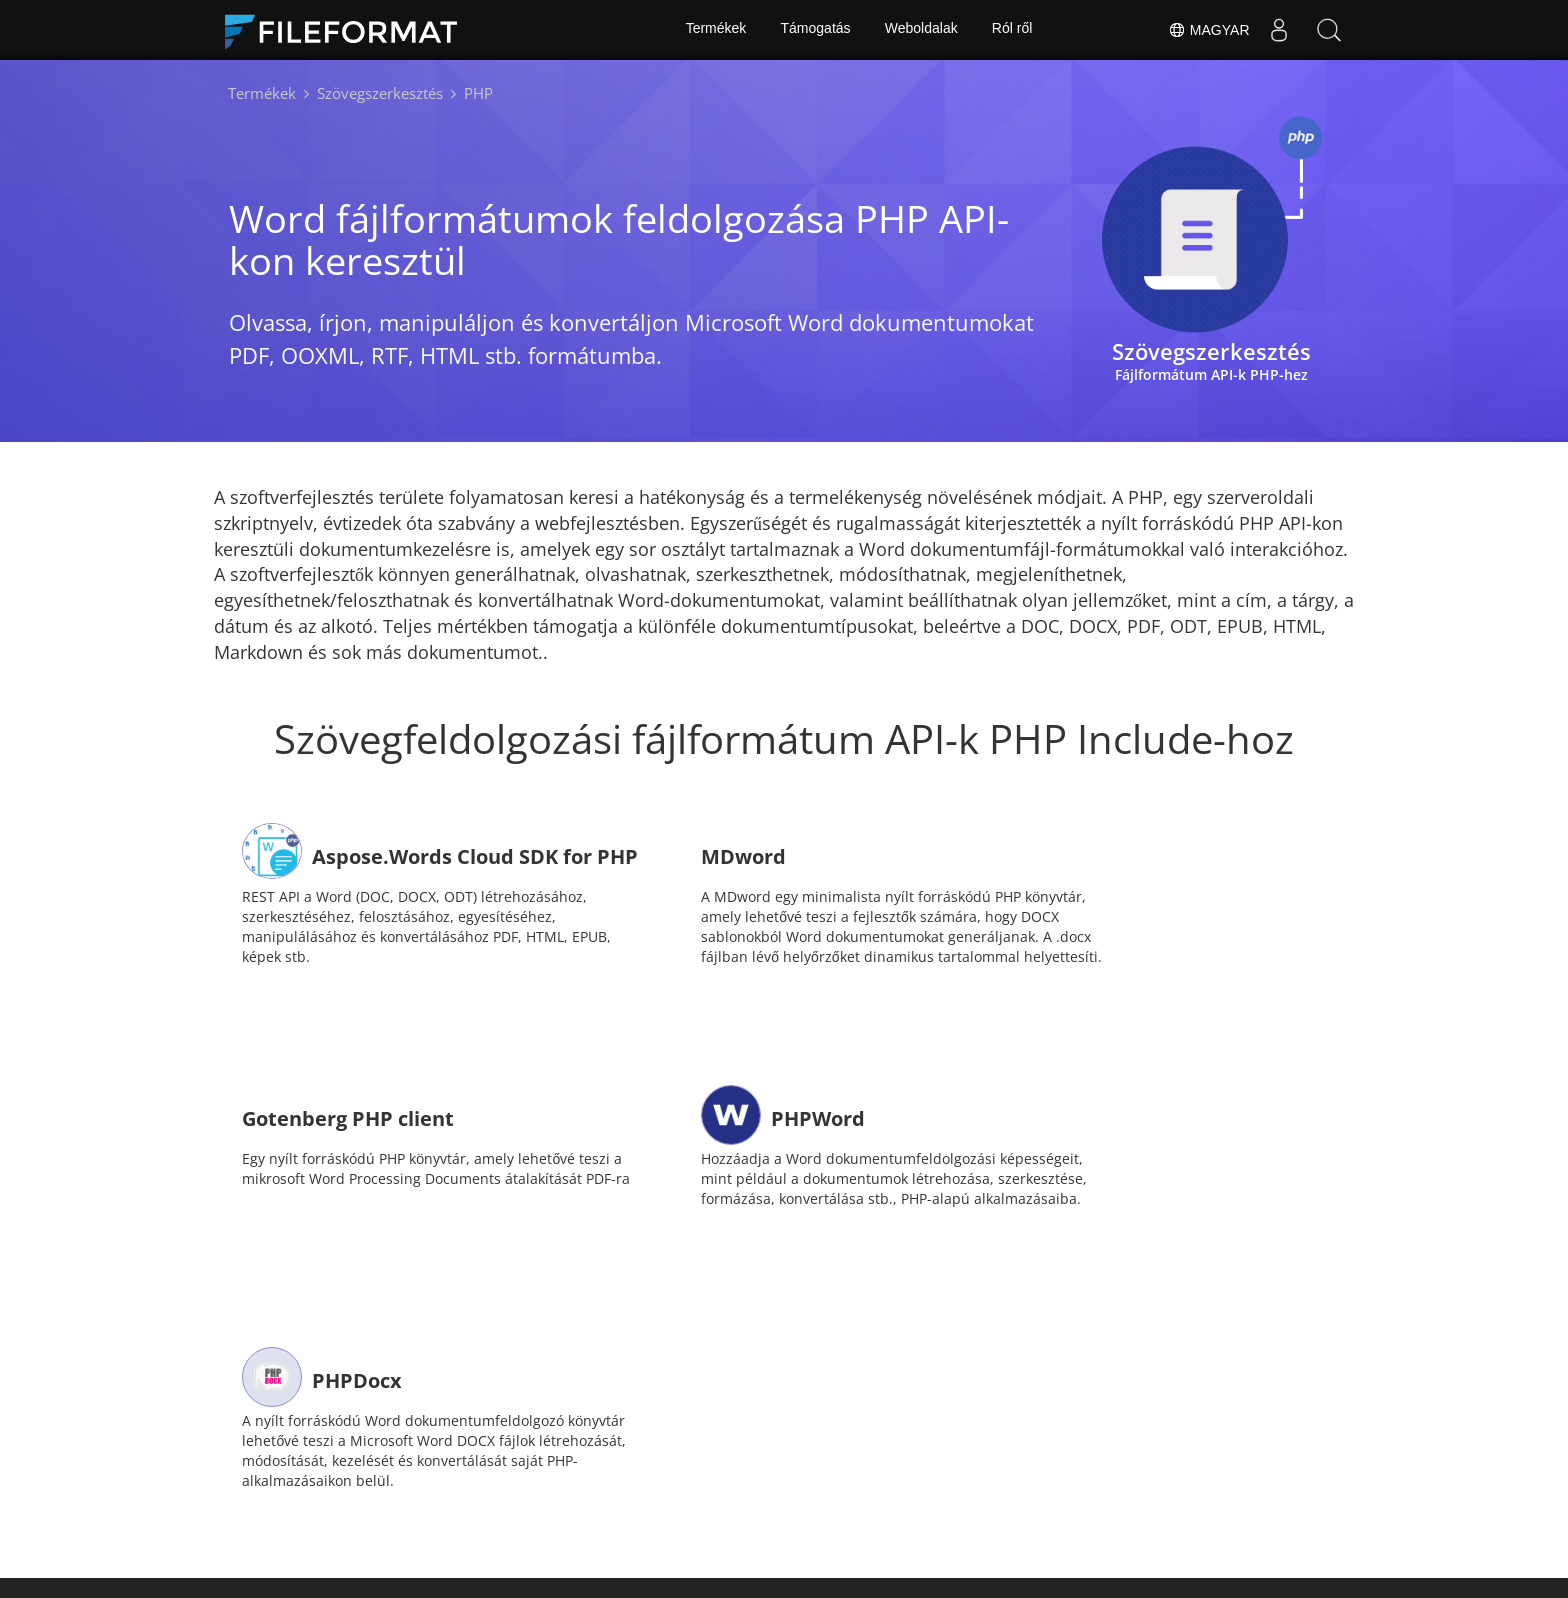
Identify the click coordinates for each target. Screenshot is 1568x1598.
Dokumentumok (522, 1473)
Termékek (714, 30)
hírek (630, 1473)
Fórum (707, 1473)
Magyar (1208, 30)
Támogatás (815, 30)
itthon (411, 1473)
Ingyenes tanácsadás (838, 1473)
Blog (962, 1473)
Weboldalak (921, 30)
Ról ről (1013, 30)
